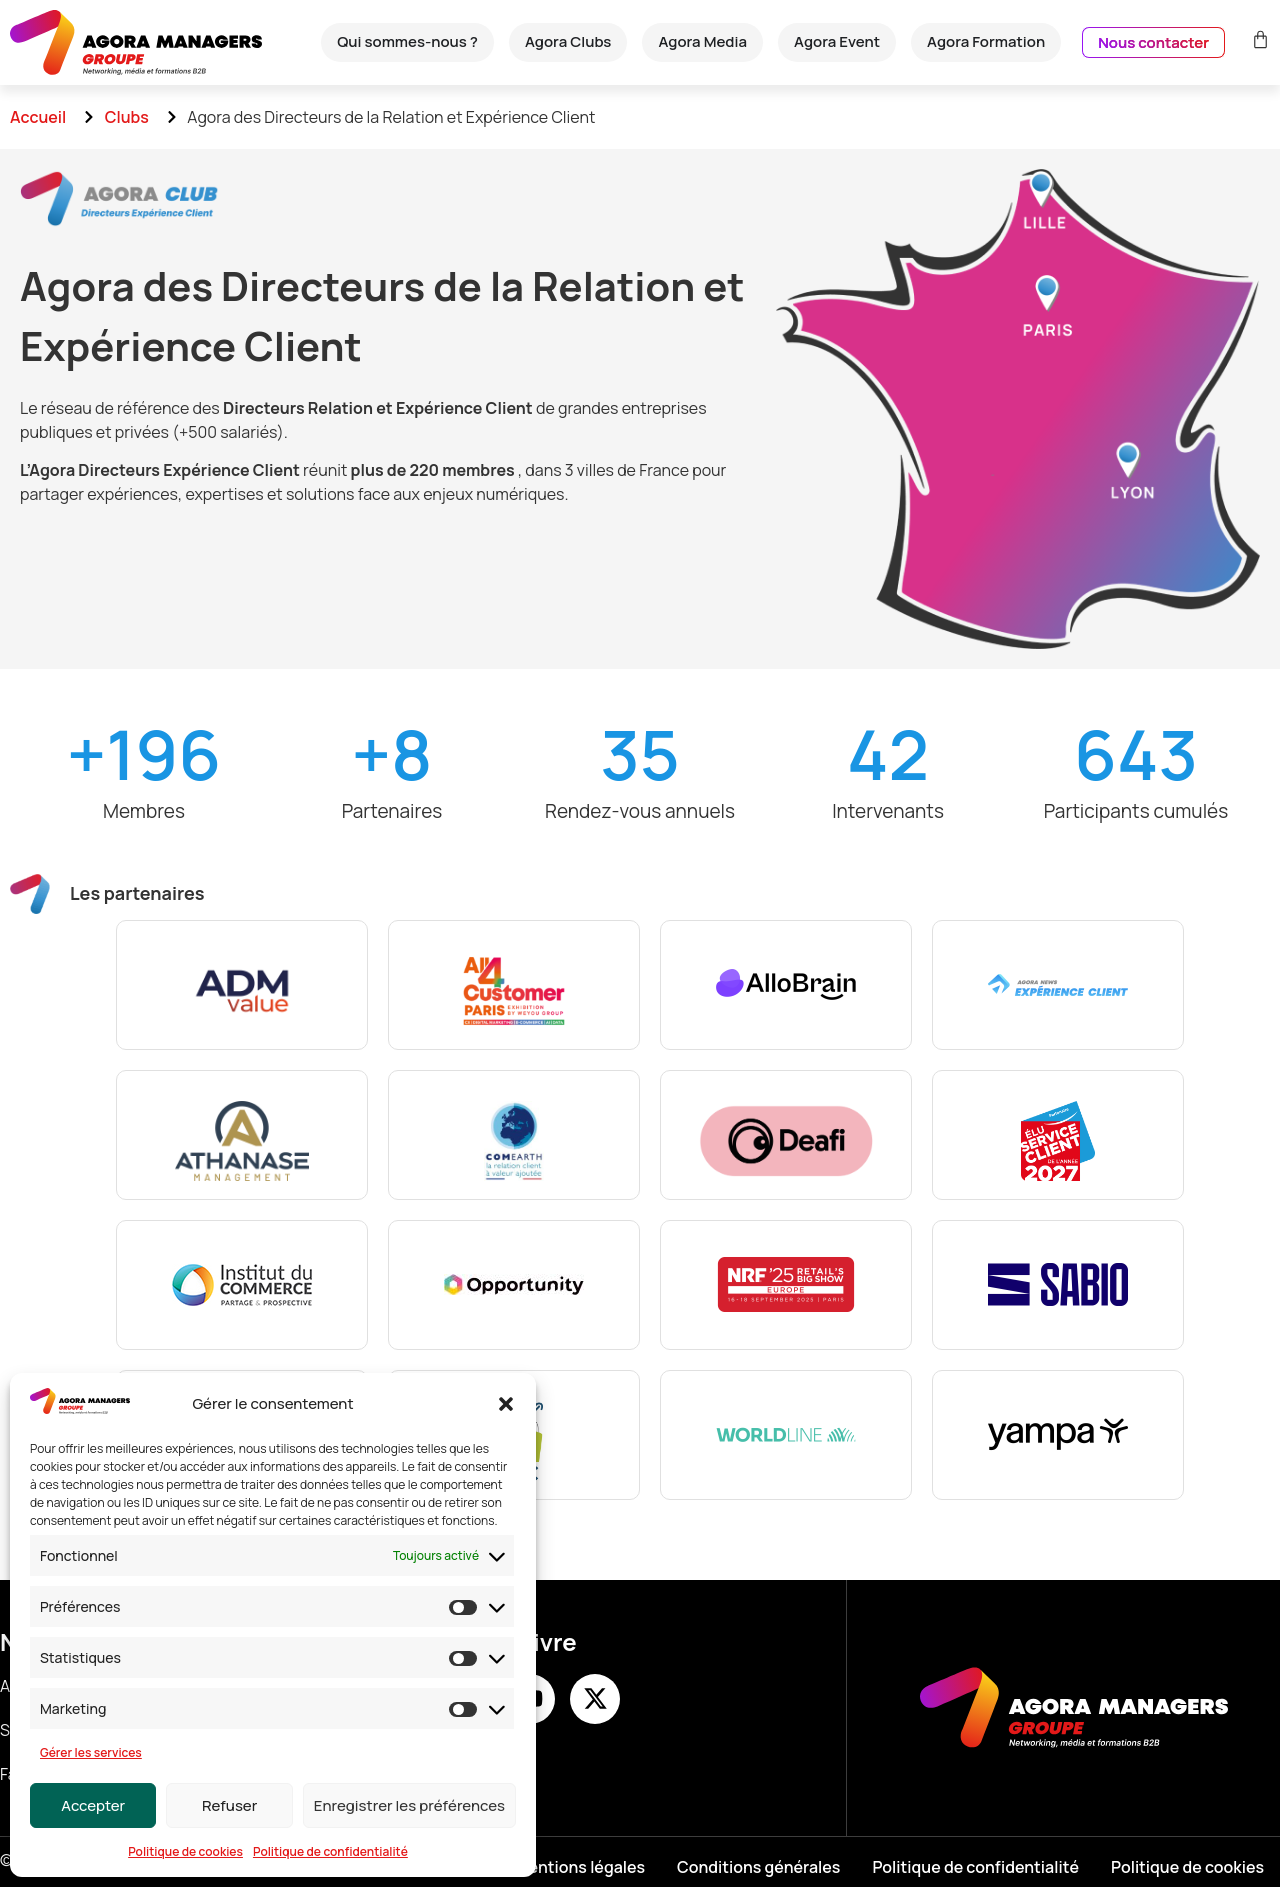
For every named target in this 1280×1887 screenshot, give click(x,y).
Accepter (93, 1805)
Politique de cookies (185, 1851)
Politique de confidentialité (330, 1851)
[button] (506, 1404)
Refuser (229, 1805)
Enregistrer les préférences (409, 1805)
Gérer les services (91, 1752)
